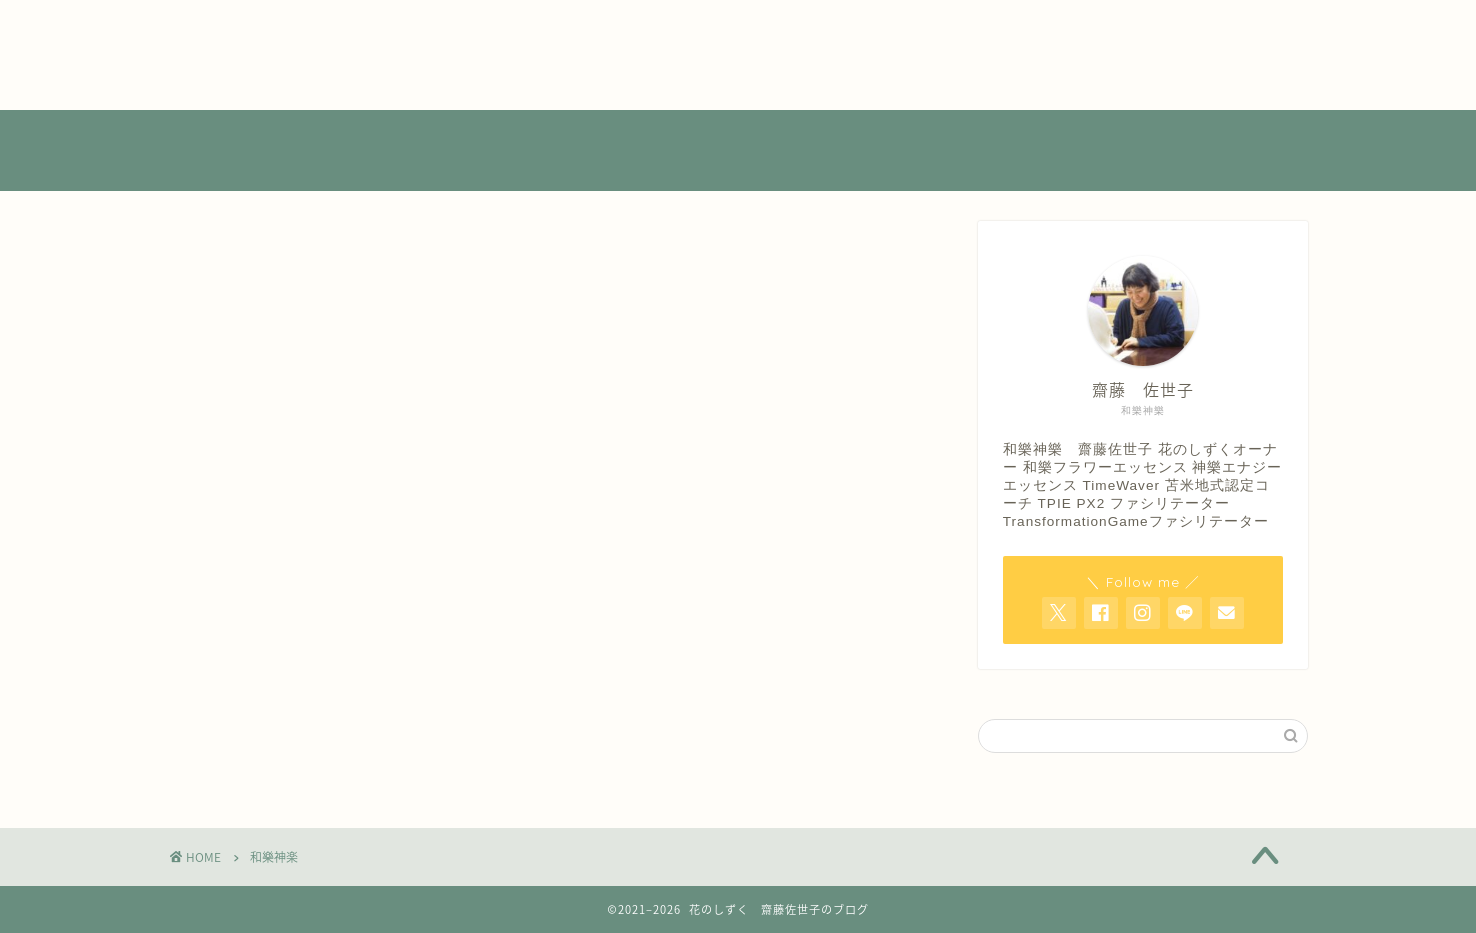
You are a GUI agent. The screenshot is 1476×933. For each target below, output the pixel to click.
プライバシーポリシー (253, 32)
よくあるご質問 (227, 10)
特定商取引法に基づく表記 (270, 98)
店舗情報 (202, 76)
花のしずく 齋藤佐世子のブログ (738, 152)
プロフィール (219, 54)
